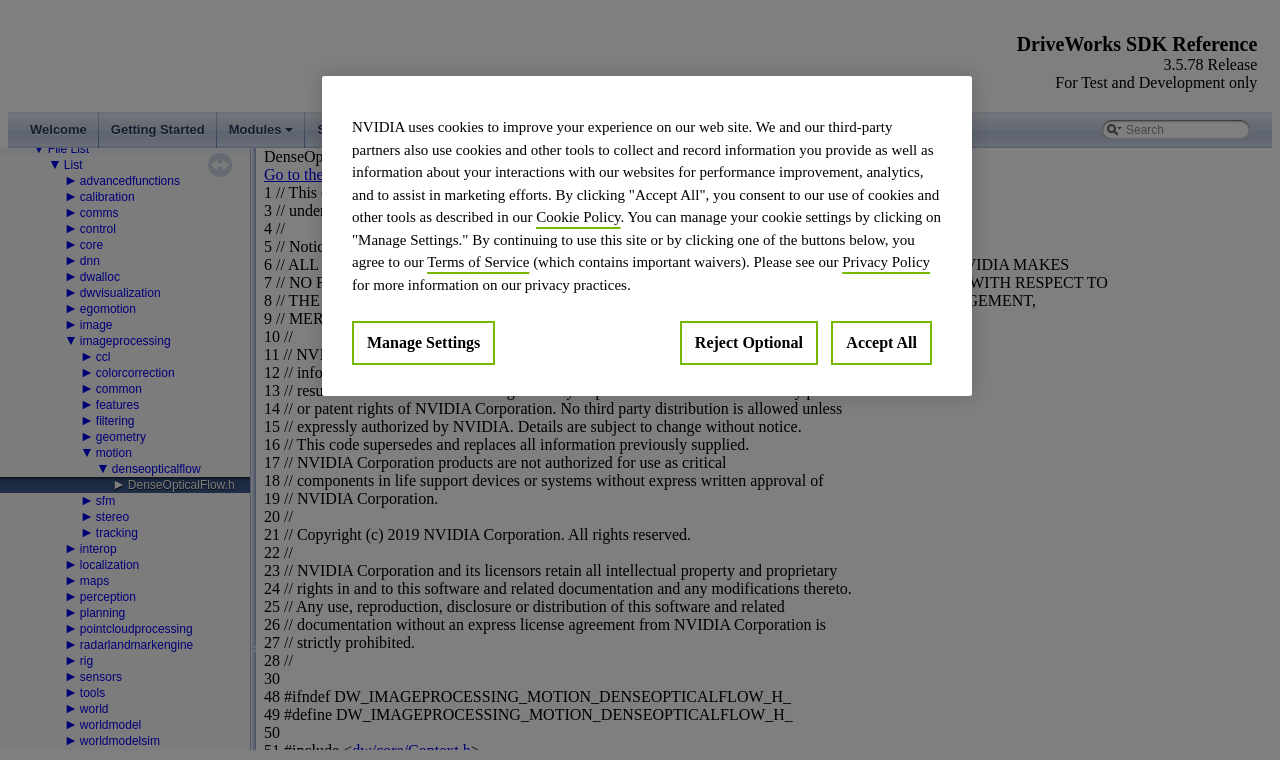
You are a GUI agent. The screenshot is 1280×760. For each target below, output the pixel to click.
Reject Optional (749, 342)
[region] (647, 236)
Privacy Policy (886, 262)
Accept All (881, 342)
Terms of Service (478, 262)
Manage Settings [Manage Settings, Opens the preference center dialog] (423, 342)
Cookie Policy (578, 217)
